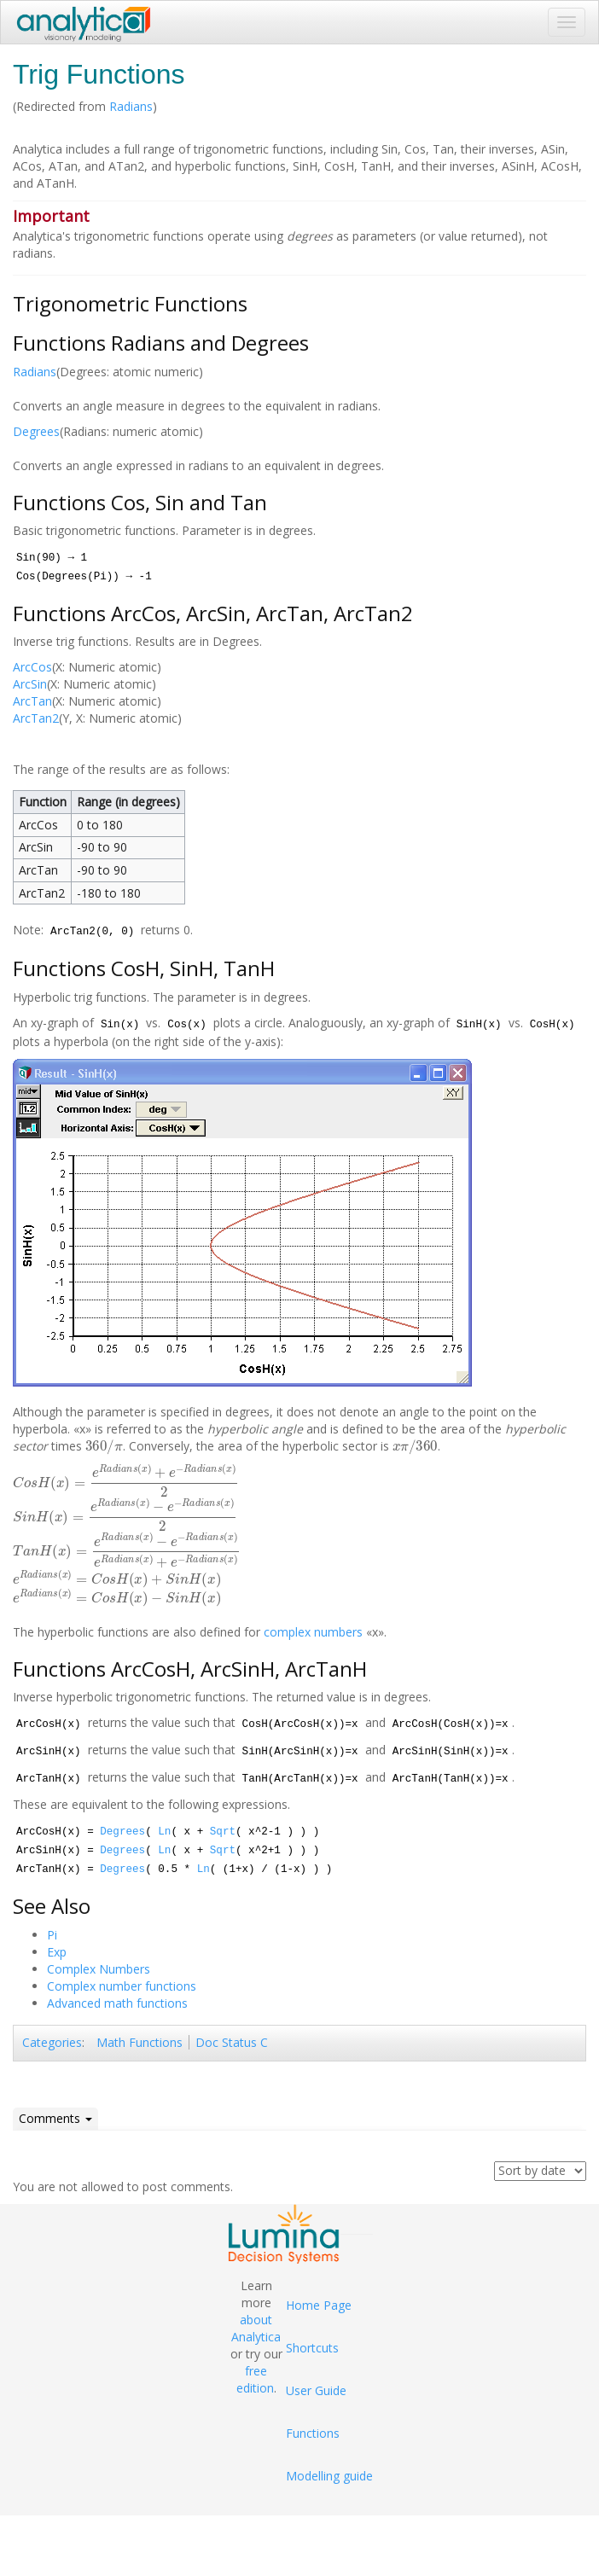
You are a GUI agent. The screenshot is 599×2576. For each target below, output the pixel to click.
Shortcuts (312, 2348)
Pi (52, 1935)
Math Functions (139, 2042)
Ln (164, 1832)
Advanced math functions (117, 2003)
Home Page (319, 2305)
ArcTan (32, 701)
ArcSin (30, 684)
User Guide (316, 2390)
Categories (52, 2042)
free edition (255, 2379)
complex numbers (313, 1632)
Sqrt (223, 1832)
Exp (57, 1952)
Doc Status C (231, 2042)
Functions (313, 2433)
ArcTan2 (36, 718)
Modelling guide (329, 2476)
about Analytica (256, 2328)
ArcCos (32, 667)
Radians (131, 106)
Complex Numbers (98, 1969)
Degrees (36, 431)
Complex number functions (121, 1986)
